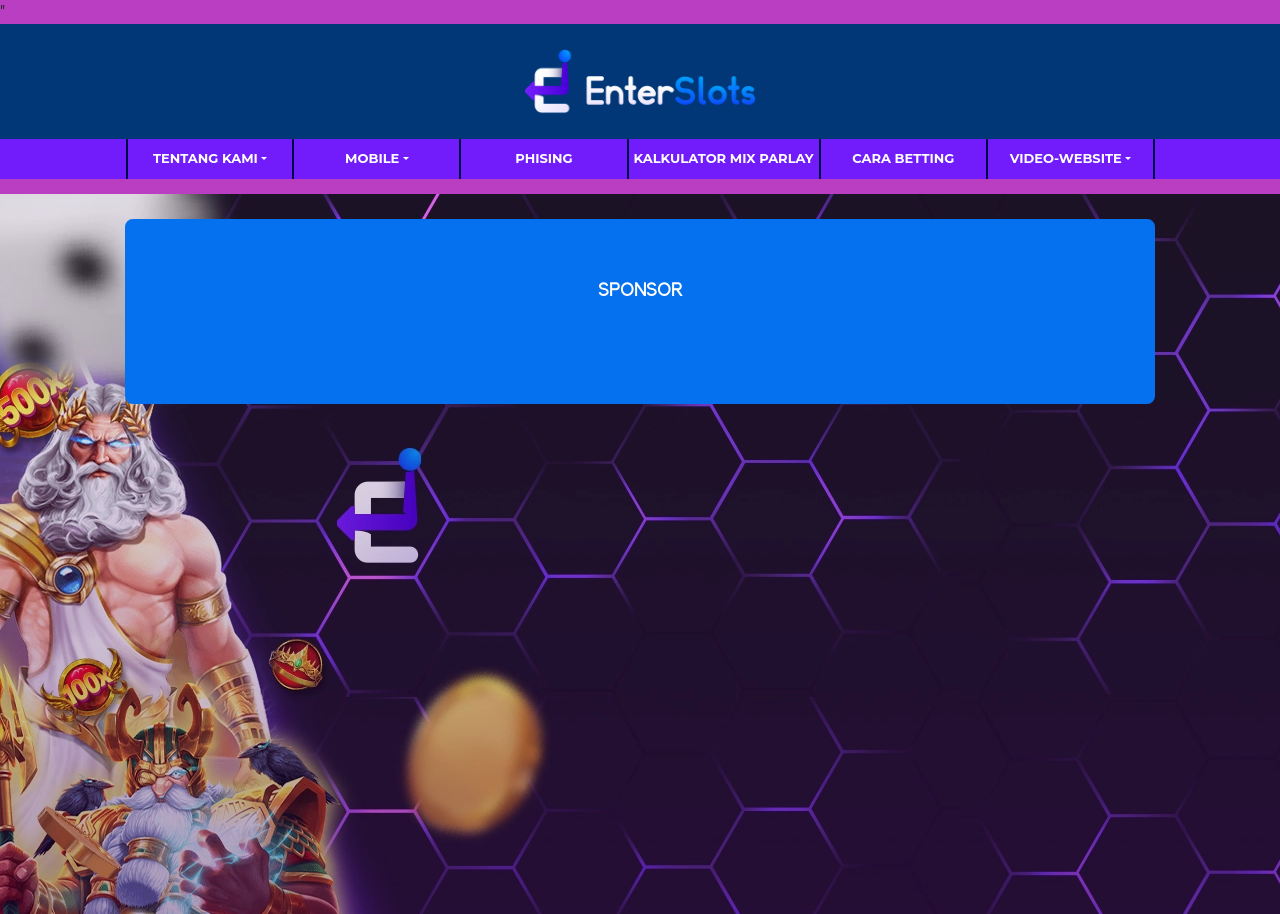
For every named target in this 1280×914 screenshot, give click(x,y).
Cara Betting (903, 158)
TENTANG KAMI (205, 158)
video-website (1066, 158)
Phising (543, 158)
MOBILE (372, 158)
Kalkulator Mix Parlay (724, 158)
